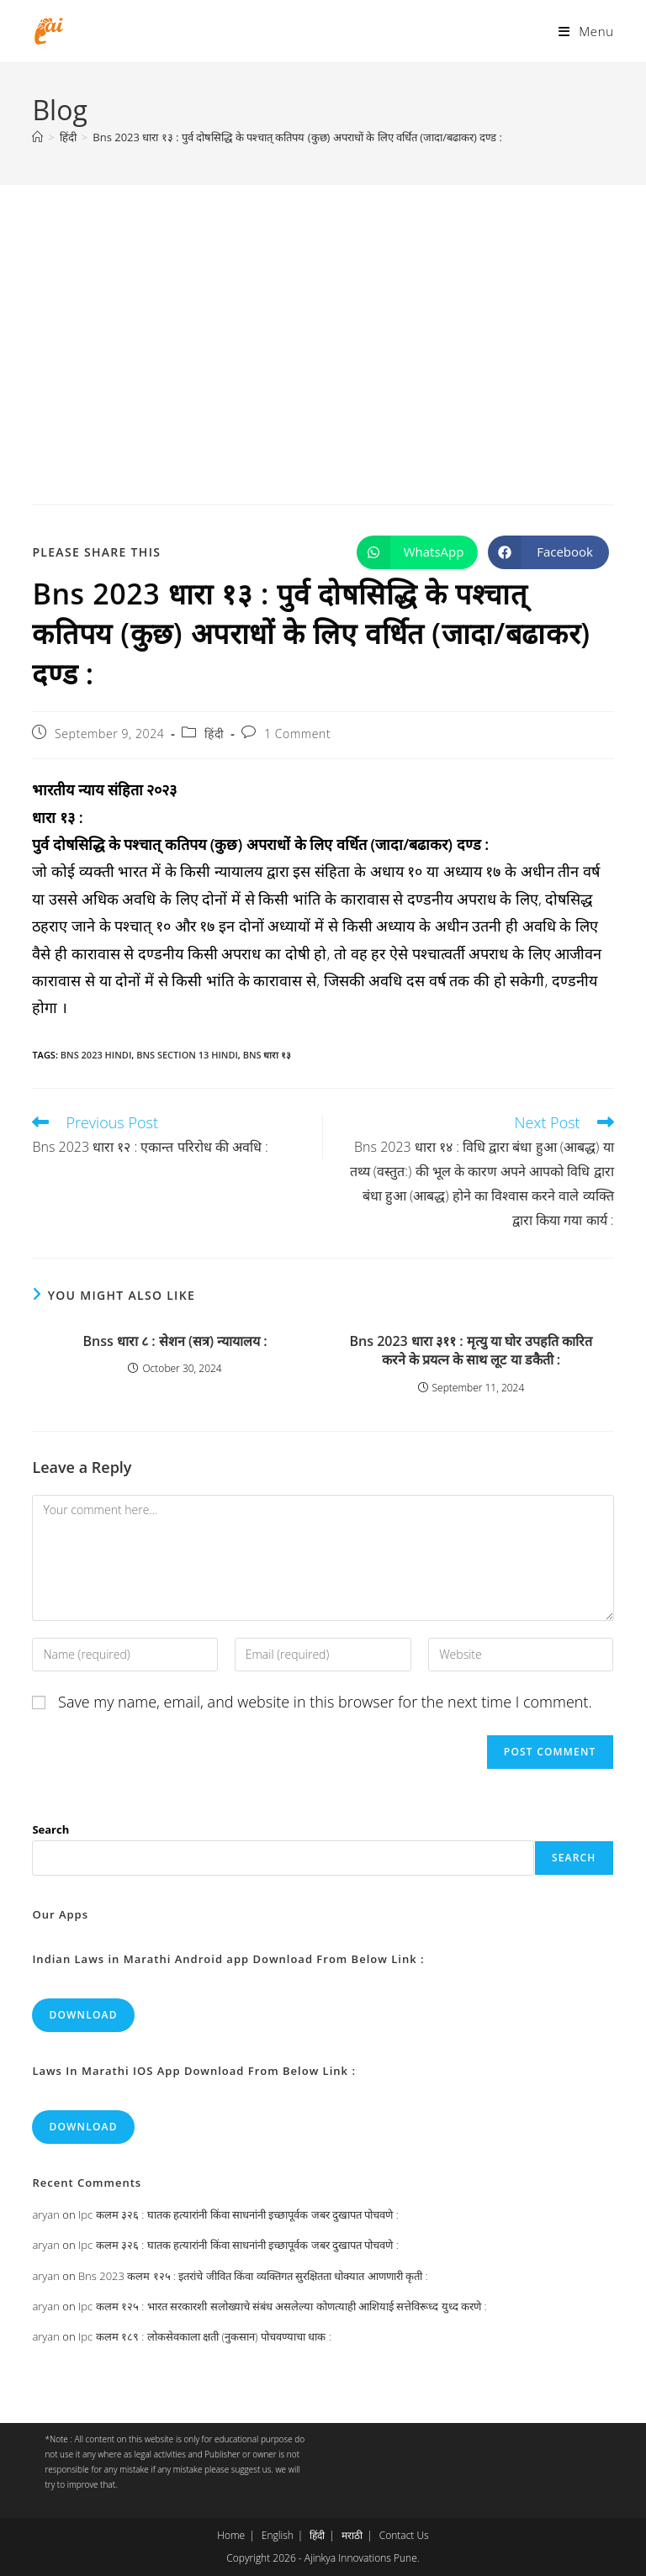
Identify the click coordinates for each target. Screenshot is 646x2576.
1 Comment (297, 734)
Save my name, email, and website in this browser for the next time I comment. (325, 1702)
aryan (45, 2214)
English (278, 2535)
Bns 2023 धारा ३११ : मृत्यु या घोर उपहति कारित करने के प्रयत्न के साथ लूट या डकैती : (470, 1350)
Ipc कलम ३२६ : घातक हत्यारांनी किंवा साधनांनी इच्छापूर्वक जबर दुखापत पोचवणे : (238, 2214)
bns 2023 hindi (96, 1054)
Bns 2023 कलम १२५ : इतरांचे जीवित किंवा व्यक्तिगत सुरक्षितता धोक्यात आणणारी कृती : (253, 2275)
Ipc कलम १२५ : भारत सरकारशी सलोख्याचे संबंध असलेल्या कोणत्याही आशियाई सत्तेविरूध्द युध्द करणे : (282, 2306)
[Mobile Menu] (586, 31)
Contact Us (404, 2535)
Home (231, 2535)
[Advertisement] (323, 311)
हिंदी (214, 734)
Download (83, 2015)
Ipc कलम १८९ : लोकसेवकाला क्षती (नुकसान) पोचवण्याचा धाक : (204, 2336)
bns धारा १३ (267, 1054)
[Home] (37, 137)
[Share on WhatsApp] (417, 552)
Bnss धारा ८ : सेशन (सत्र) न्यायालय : (174, 1341)
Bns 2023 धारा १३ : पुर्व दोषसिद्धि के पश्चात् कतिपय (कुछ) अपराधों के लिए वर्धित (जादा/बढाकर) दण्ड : (297, 137)
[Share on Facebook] (548, 552)
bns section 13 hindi (187, 1054)
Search (50, 1829)
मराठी (352, 2535)
